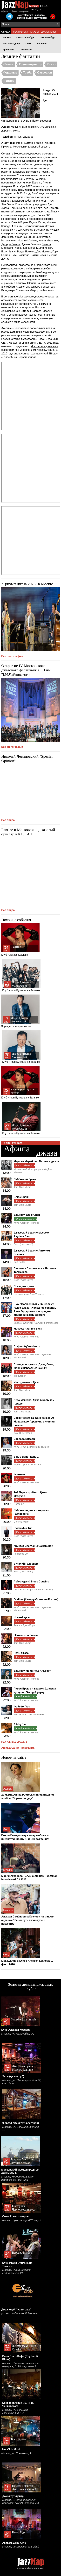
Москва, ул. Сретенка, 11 (17, 2453)
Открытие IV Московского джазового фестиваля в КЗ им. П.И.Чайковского (26, 670)
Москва (33, 6)
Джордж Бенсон (10, 244)
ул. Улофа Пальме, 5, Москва (19, 2313)
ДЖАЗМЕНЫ (48, 31)
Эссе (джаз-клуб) (23, 1244)
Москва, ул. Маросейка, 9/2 (17, 2033)
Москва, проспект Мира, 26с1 (20, 2546)
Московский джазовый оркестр (31, 146)
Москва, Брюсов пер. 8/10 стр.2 (21, 2220)
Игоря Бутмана (45, 349)
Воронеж (42, 43)
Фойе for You (22, 1706)
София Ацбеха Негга (27, 1346)
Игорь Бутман (24, 143)
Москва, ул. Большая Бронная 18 (20, 2129)
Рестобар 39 (21, 1553)
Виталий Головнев (26, 1563)
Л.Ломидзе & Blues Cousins (31, 1581)
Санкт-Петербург (25, 37)
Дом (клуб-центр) (13, 2496)
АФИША (5, 31)
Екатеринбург (48, 37)
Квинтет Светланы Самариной (33, 1546)
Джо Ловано (43, 251)
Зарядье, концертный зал (20, 1011)
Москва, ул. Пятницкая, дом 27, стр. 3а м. (21, 2082)
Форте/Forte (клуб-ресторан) (20, 2123)
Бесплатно (26, 49)
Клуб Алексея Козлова (20, 939)
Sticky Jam (20, 1724)
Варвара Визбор (24, 1439)
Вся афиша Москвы (14, 1742)
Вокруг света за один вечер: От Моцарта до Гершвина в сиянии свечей (34, 1421)
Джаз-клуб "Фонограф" (16, 2309)
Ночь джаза (21, 1653)
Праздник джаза (24, 1286)
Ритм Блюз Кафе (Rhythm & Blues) (33, 1589)
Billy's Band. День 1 (26, 1456)
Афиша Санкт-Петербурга (17, 1747)
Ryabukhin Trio (23, 1528)
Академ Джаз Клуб (24, 1625)
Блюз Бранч (21, 1197)
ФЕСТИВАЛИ (20, 31)
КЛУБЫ (34, 31)
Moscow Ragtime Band (28, 1328)
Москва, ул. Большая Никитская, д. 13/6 (15, 2411)
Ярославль (9, 49)
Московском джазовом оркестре (33, 153)
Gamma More (21, 1521)
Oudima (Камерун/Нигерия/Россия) (36, 1599)
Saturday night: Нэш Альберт (32, 1670)
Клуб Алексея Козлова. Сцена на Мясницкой (32, 1356)
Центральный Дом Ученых (29, 1294)
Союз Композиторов (15, 2216)
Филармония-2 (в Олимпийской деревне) (26, 120)
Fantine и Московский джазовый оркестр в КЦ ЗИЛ (28, 832)
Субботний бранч (25, 1179)
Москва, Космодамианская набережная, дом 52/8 (17, 2178)
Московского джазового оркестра (39, 296)
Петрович (19, 1503)
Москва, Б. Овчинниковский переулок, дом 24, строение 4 (20, 2502)
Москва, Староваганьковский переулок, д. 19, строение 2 (20, 2365)
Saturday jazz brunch (27, 1214)
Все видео (8, 820)
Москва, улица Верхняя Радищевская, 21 (16, 2272)
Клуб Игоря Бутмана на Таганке (21, 975)
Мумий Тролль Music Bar (28, 1464)
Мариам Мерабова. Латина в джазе (36, 1161)
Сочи (28, 43)
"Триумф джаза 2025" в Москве (27, 584)
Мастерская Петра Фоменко (29, 1714)
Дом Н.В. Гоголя (23, 1433)
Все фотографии (12, 656)
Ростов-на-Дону (11, 43)
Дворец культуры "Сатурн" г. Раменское (36, 1322)
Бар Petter (19, 1262)
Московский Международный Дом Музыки (33, 1170)
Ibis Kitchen (20, 1375)
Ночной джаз (22, 1617)
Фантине (19, 1474)
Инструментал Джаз (26, 1382)
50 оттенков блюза (26, 1635)
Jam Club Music (22, 1187)
